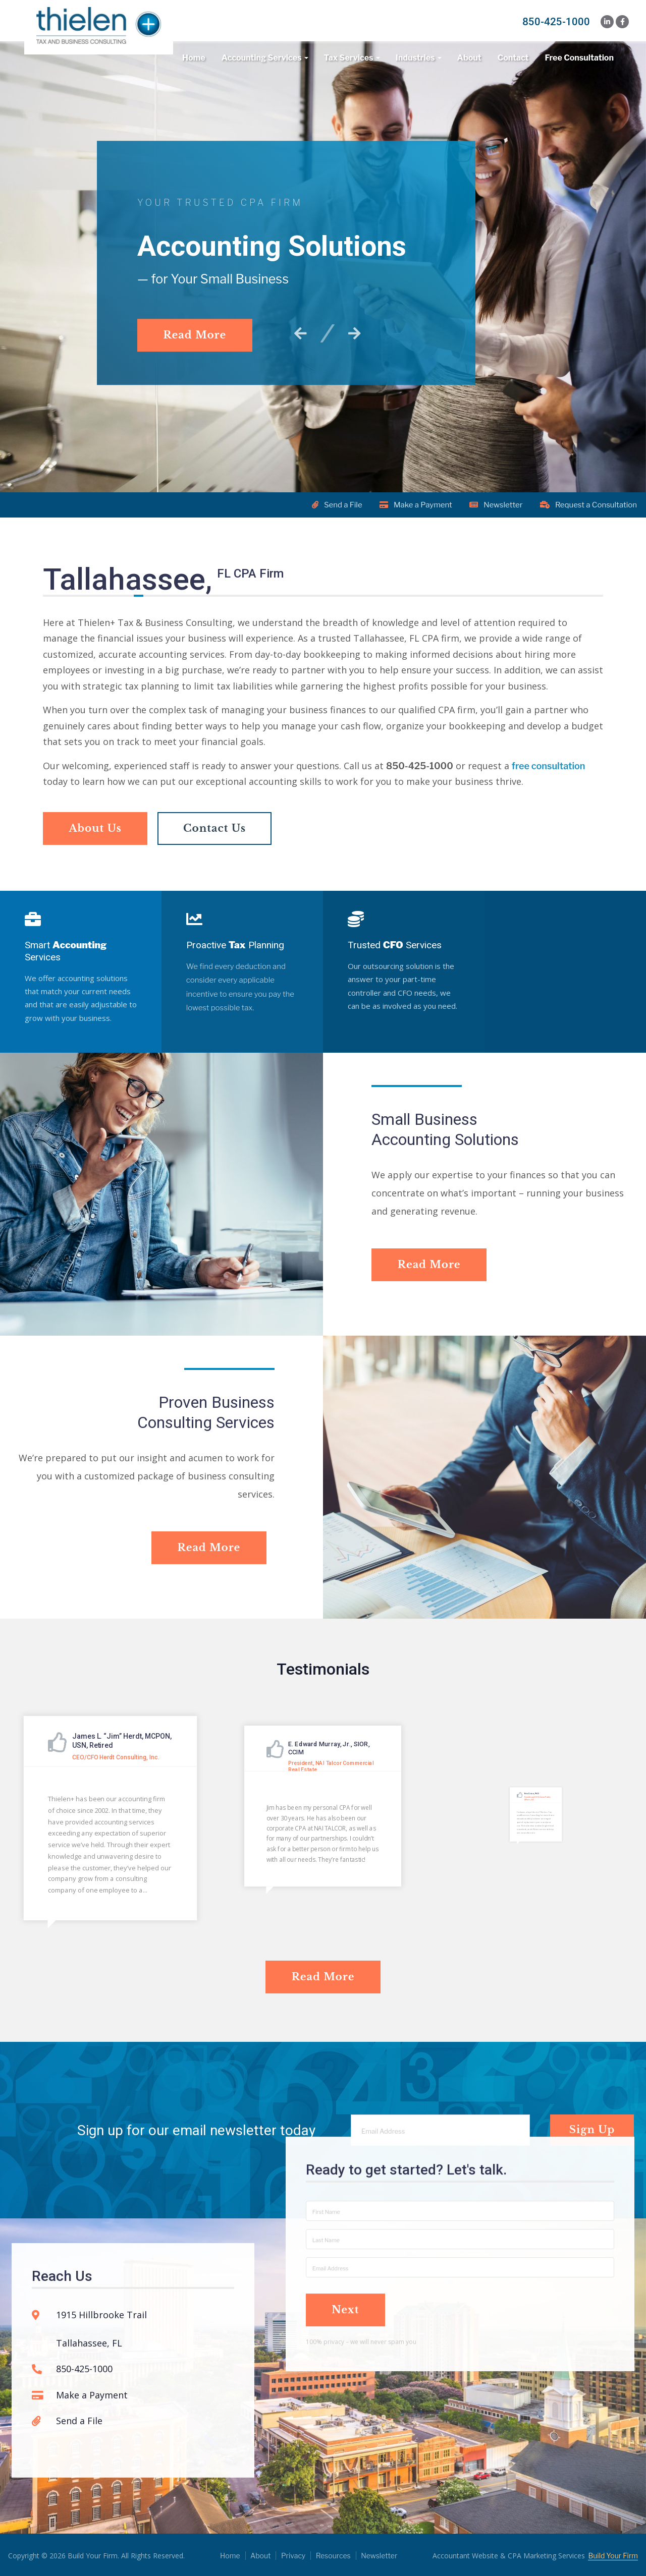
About (469, 58)
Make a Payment (414, 504)
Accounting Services (262, 58)
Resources (333, 2555)
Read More (196, 334)
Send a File (334, 504)
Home (193, 58)
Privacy (293, 2555)
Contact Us (218, 844)
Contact (513, 58)
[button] (303, 333)
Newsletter (496, 504)
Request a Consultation (589, 504)
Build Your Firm (613, 2555)
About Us (96, 844)
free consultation (548, 781)
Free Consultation (579, 58)
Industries (415, 58)
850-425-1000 (555, 22)
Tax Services (348, 58)
